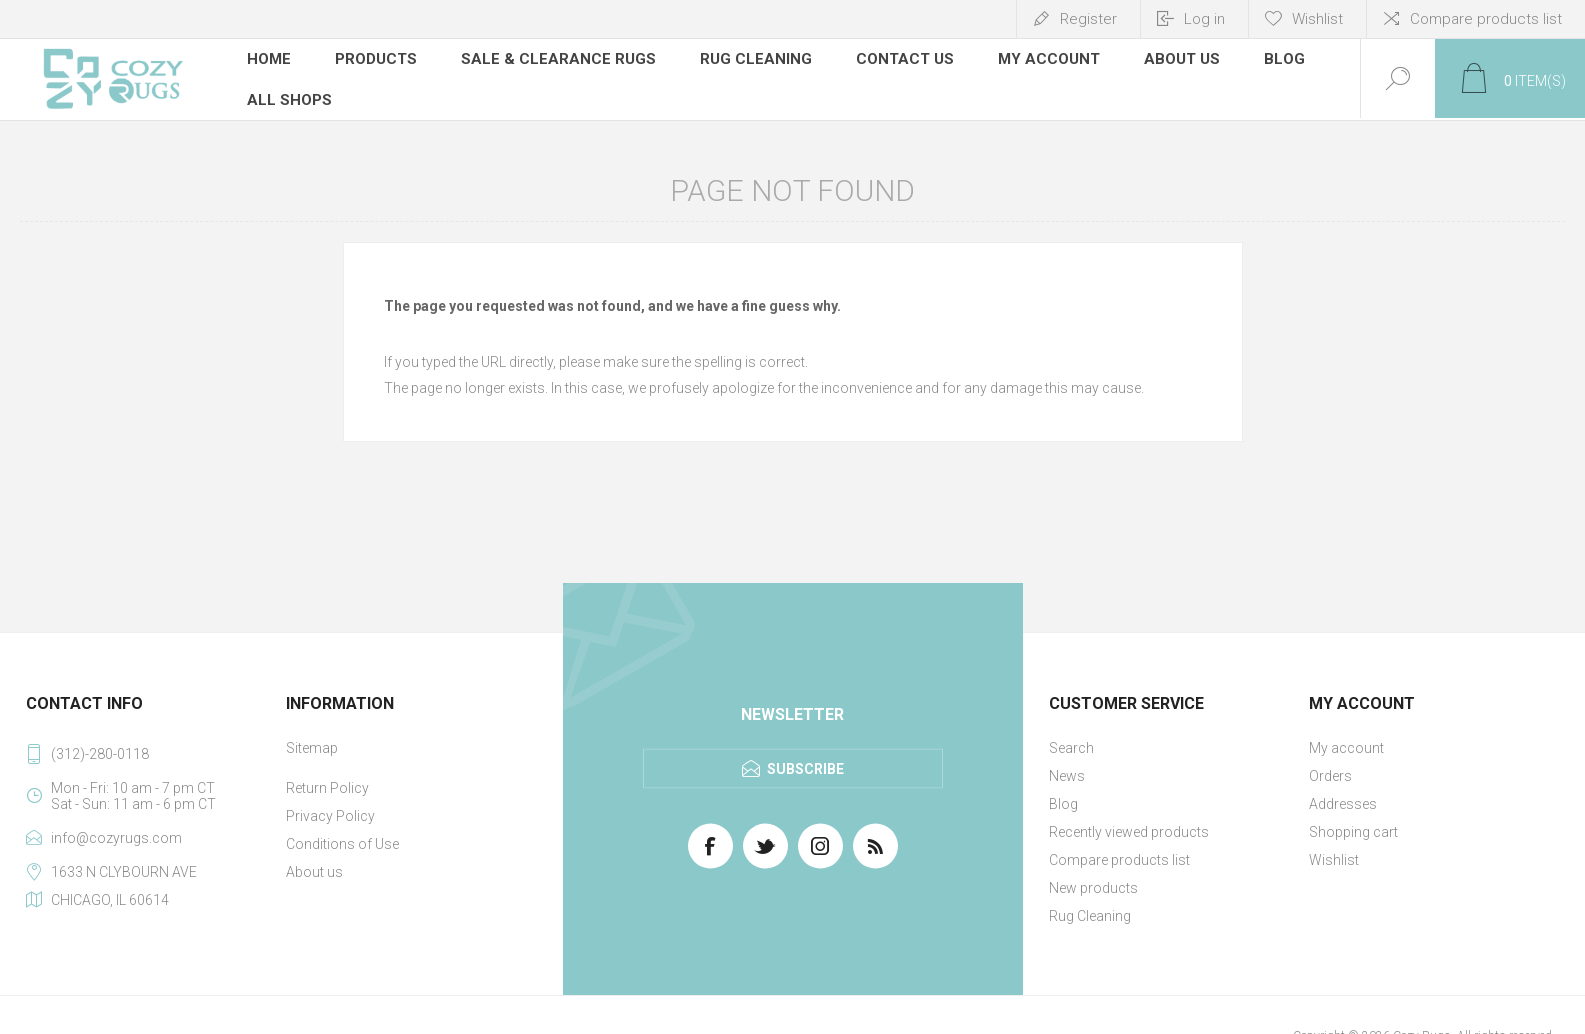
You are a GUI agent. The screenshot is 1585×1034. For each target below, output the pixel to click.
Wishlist (1334, 858)
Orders (1330, 774)
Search (1071, 746)
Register (1088, 19)
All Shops (289, 95)
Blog (1063, 802)
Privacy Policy (330, 814)
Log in (1204, 19)
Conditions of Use (342, 842)
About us (314, 870)
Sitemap (312, 746)
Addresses (1343, 802)
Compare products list (1486, 19)
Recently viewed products (1129, 830)
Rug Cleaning (1090, 914)
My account (1346, 746)
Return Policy (327, 786)
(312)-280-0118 (100, 752)
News (1067, 774)
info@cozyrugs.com (116, 836)
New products (1093, 886)
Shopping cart (1353, 830)
